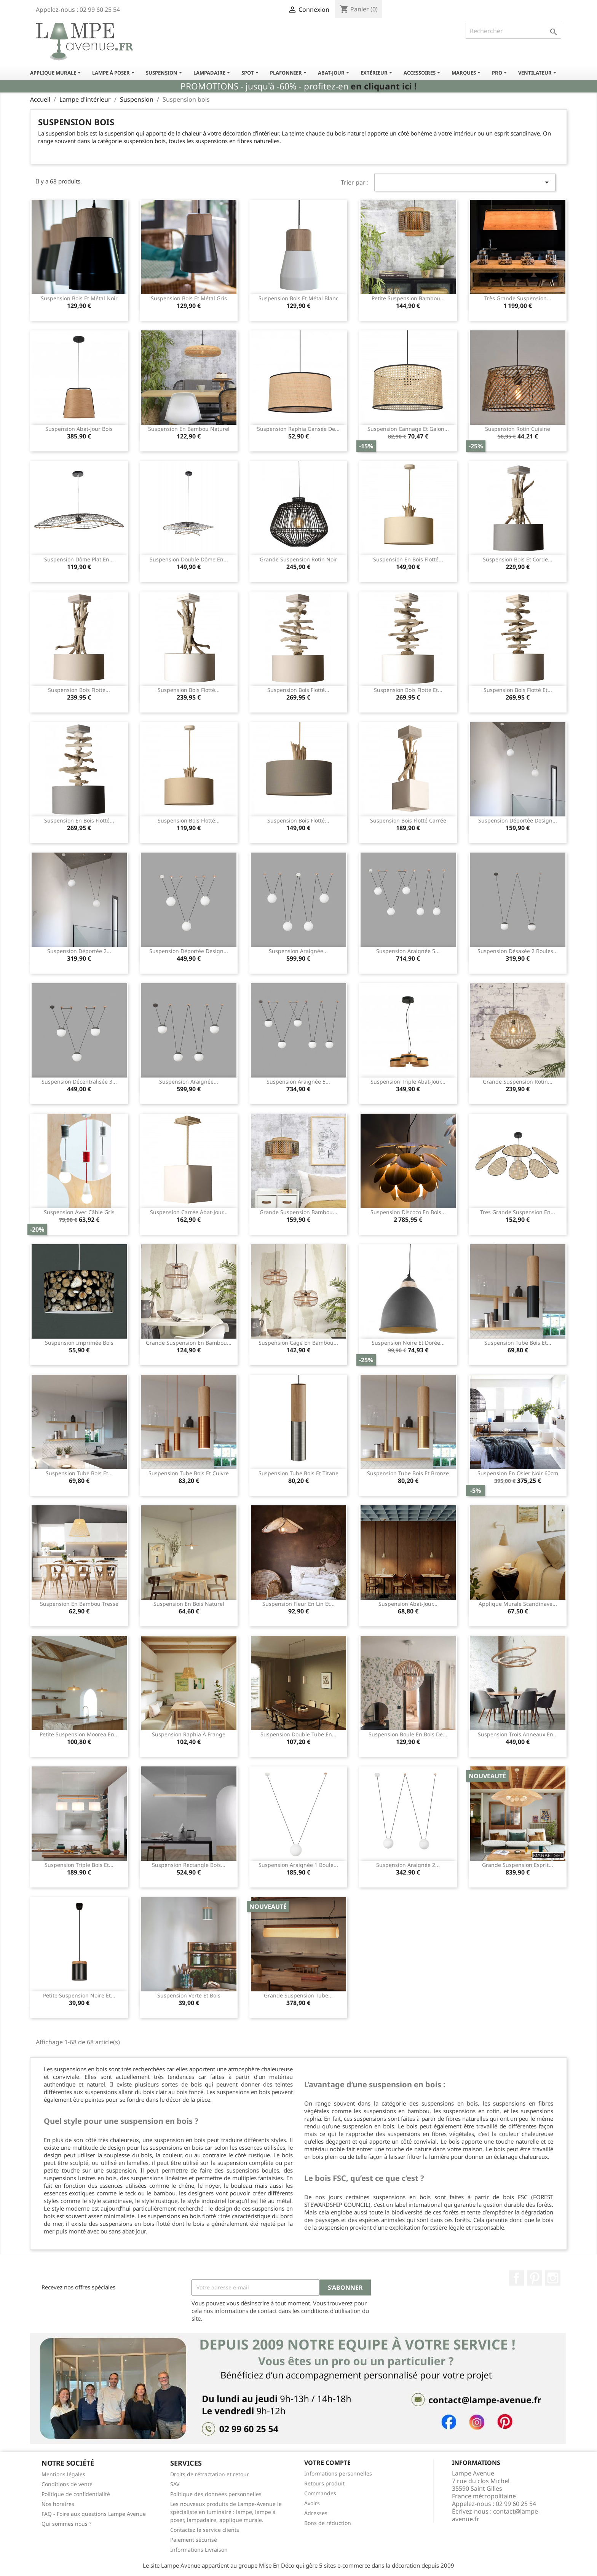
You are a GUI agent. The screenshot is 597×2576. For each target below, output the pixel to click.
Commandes (320, 2493)
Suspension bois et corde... (517, 559)
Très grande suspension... (517, 298)
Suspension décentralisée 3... (79, 1081)
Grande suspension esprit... (517, 1864)
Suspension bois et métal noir (79, 298)
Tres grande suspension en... (517, 1212)
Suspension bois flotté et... (408, 689)
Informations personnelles (338, 2473)
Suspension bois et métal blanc (298, 298)
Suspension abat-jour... (407, 1603)
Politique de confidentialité (76, 2494)
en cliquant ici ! (384, 86)
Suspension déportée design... (517, 820)
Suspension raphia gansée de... (298, 428)
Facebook (516, 2278)
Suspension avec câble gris (79, 1212)
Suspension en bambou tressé (79, 1603)
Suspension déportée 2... (79, 951)
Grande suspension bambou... (298, 1212)
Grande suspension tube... (298, 1995)
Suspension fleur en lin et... (298, 1603)
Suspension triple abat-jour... (407, 1081)
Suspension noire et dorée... (408, 1342)
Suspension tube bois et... (517, 1342)
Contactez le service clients (204, 2529)
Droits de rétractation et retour (209, 2474)
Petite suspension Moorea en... (79, 1734)
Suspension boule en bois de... (408, 1734)
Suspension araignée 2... (408, 1864)
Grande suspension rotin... (517, 1081)
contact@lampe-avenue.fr (496, 2515)
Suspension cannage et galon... (408, 428)
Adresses (315, 2513)
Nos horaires (58, 2503)
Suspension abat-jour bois (79, 428)
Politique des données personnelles (216, 2494)
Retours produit (324, 2483)
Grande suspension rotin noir (298, 559)
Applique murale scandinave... (518, 1603)
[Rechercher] (513, 31)
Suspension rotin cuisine (517, 428)
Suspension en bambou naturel (189, 428)
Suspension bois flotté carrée (408, 820)
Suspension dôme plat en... (79, 559)
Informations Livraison (199, 2549)
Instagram (552, 2278)
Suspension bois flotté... (79, 689)
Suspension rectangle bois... (188, 1864)
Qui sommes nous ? (66, 2523)
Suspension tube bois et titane (298, 1473)
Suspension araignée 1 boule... (298, 1864)
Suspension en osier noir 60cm (517, 1473)
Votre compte (327, 2462)
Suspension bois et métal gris (189, 298)
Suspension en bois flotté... (408, 559)
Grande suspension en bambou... (188, 1342)
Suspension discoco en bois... (408, 1212)
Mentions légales (63, 2474)
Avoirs (312, 2503)
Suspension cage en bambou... (298, 1342)
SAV (174, 2484)
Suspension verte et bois (188, 1995)
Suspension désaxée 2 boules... (517, 951)
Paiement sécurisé (193, 2539)
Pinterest (534, 2278)
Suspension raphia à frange (188, 1734)
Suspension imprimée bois (79, 1342)
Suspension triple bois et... (79, 1864)
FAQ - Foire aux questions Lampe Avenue (94, 2513)
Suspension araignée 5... (408, 951)
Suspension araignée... (298, 951)
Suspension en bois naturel (188, 1603)
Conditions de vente (67, 2484)
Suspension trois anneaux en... (518, 1734)
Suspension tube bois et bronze (408, 1473)
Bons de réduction (327, 2523)
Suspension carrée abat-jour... (189, 1212)
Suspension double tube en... (298, 1734)
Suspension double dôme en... (189, 559)
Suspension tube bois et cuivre (188, 1473)
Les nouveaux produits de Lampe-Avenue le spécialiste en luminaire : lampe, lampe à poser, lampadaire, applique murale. (226, 2511)
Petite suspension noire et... (79, 1995)
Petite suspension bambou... (408, 298)
